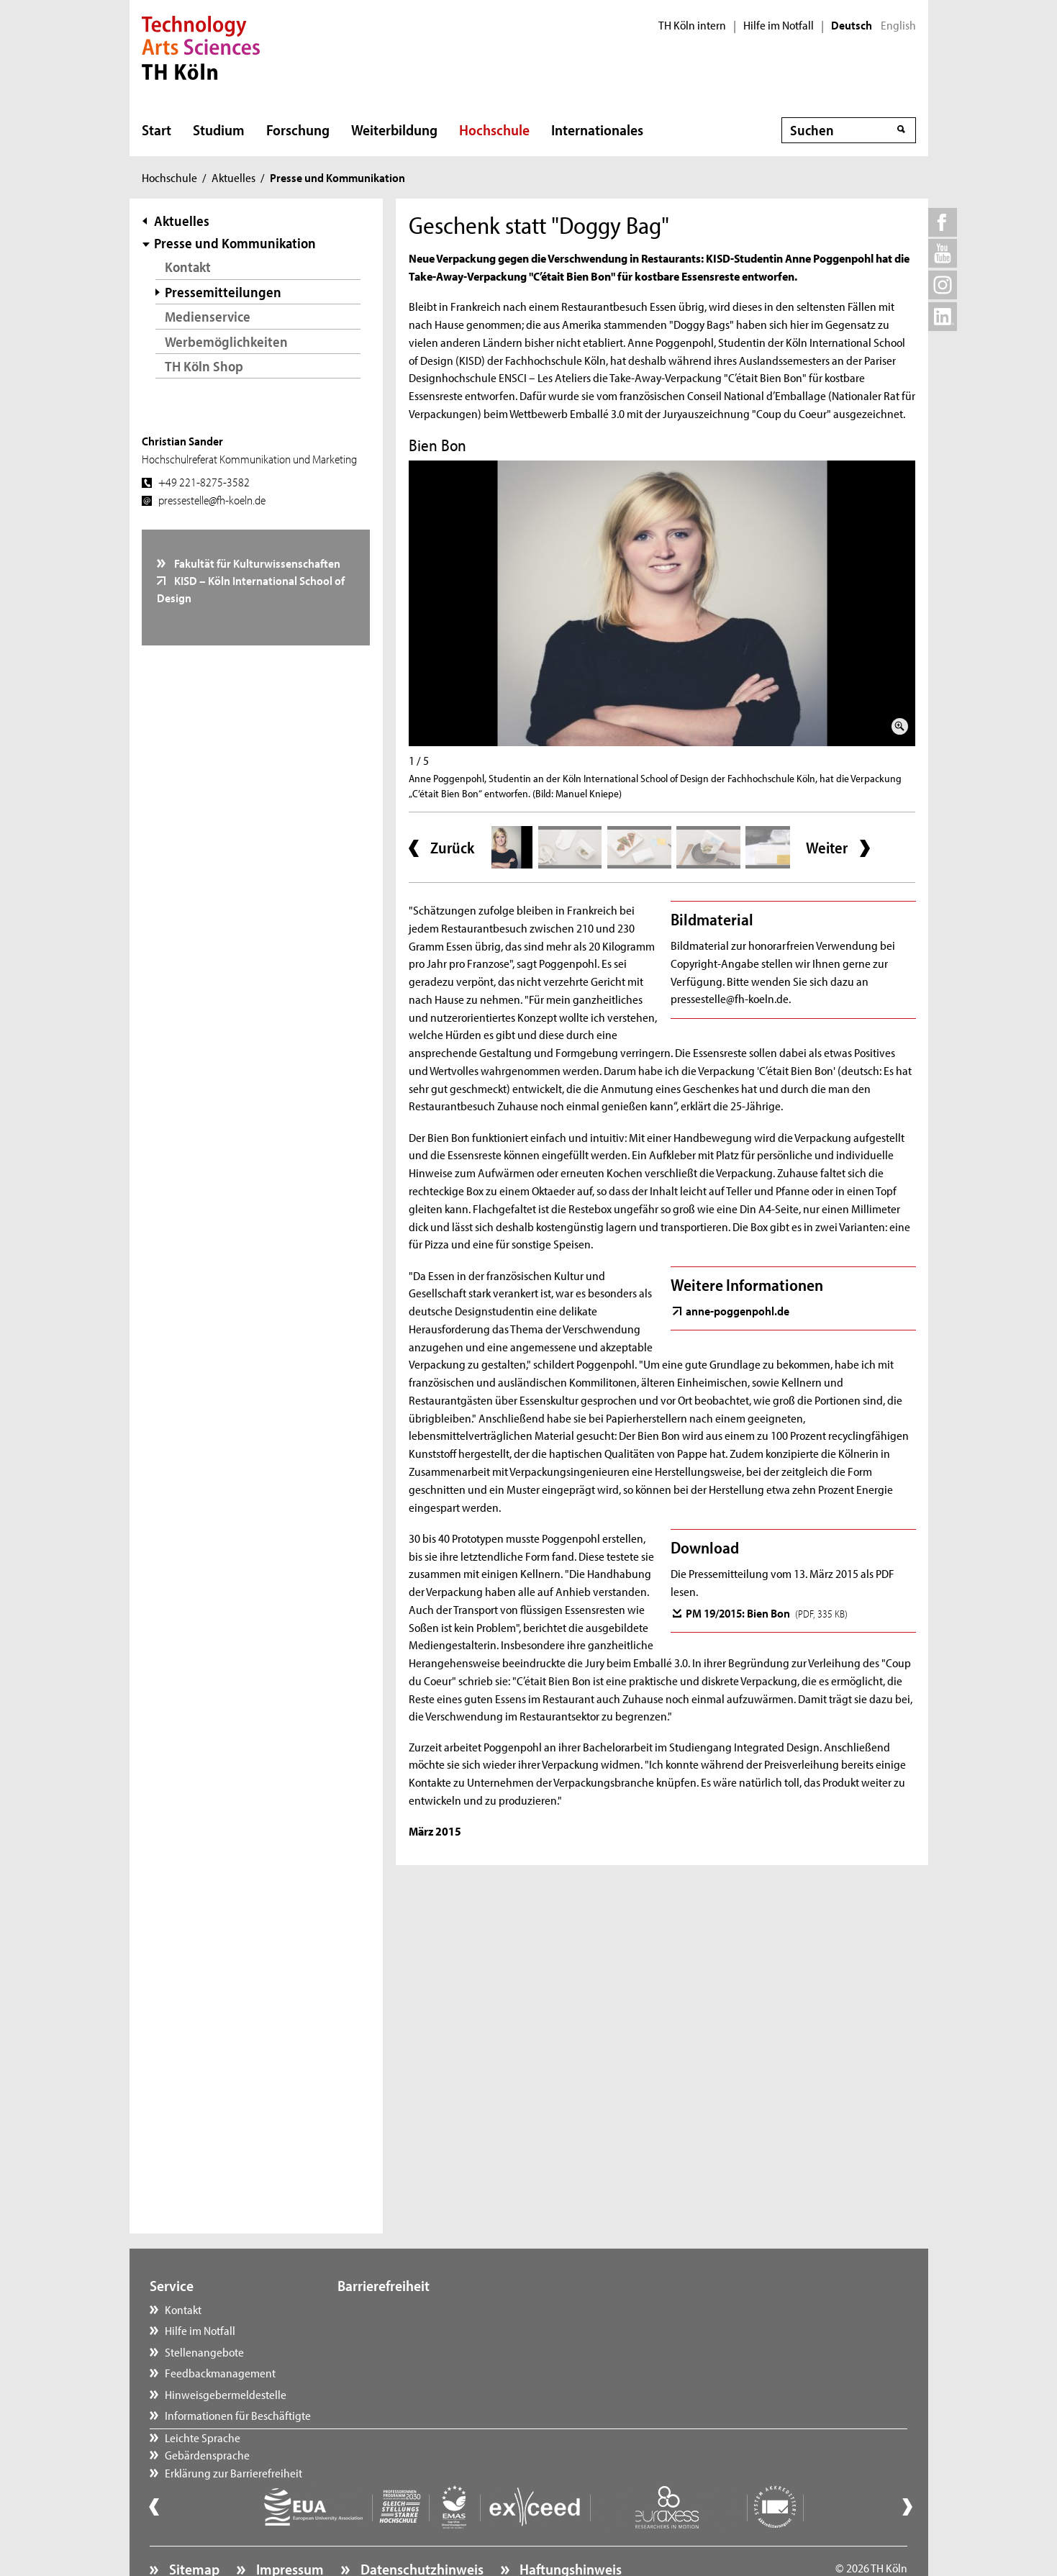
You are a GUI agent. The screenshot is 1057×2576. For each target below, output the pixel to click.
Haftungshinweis (569, 2529)
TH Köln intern (692, 25)
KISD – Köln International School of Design (251, 588)
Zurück (452, 848)
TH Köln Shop (204, 366)
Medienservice (207, 316)
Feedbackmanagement (220, 2372)
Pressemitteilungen (223, 292)
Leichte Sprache (390, 2309)
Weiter (827, 848)
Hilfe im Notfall (778, 25)
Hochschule (494, 129)
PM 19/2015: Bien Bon (767, 1612)
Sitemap (192, 2529)
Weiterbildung (394, 129)
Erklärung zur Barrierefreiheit (421, 2351)
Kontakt (188, 267)
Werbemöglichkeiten (226, 341)
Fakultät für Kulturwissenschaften (256, 563)
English (898, 25)
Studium (219, 129)
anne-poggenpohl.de (737, 1310)
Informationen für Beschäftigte (238, 2415)
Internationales (597, 129)
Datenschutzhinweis (421, 2529)
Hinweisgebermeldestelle (225, 2394)
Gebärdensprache (395, 2330)
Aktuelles (233, 177)
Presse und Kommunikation (235, 243)
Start (156, 129)
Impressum (288, 2529)
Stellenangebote (204, 2351)
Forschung (298, 129)
